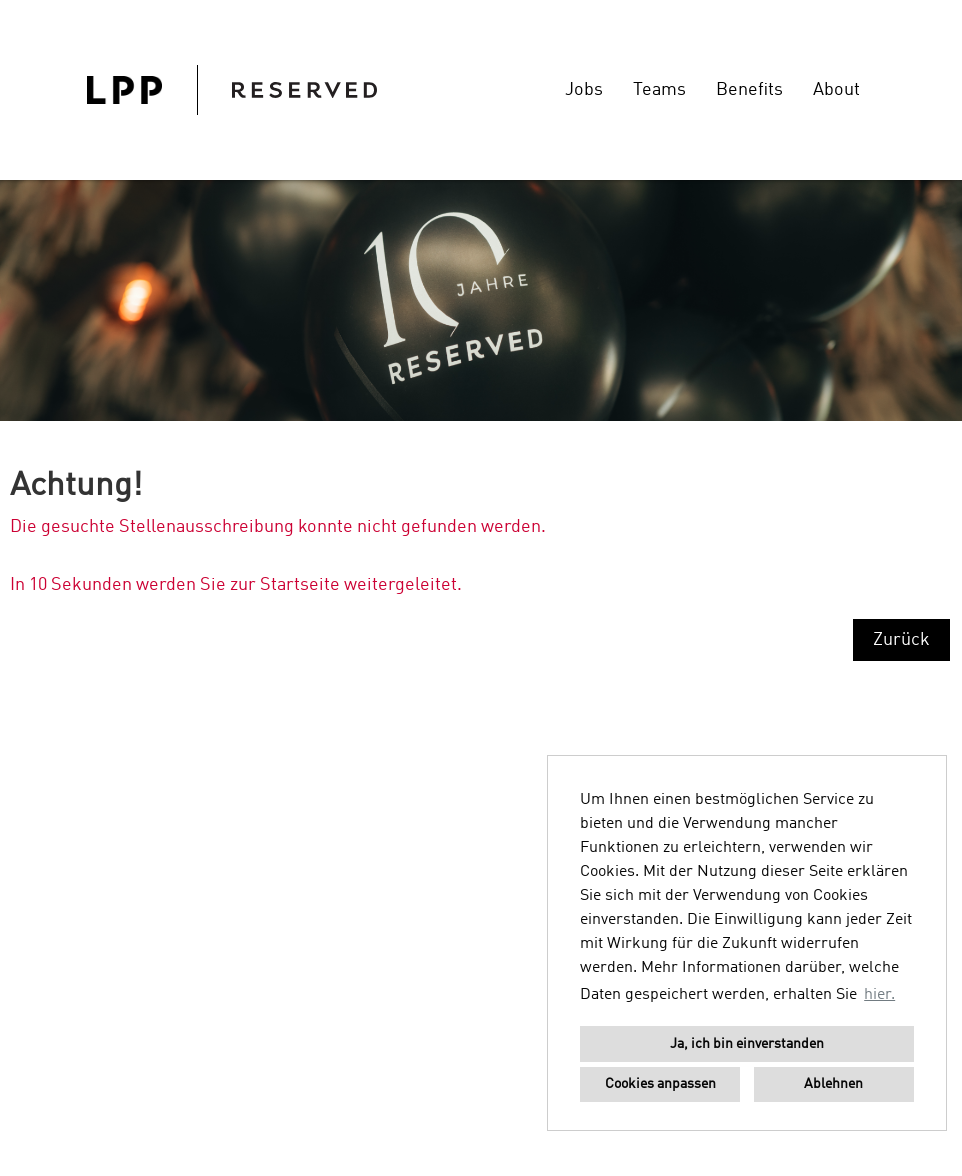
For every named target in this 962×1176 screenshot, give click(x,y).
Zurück (901, 640)
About (836, 90)
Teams (659, 90)
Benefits (749, 90)
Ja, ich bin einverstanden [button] (747, 1044)
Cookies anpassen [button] (660, 1084)
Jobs (584, 90)
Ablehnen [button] (833, 1084)
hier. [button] (879, 995)
